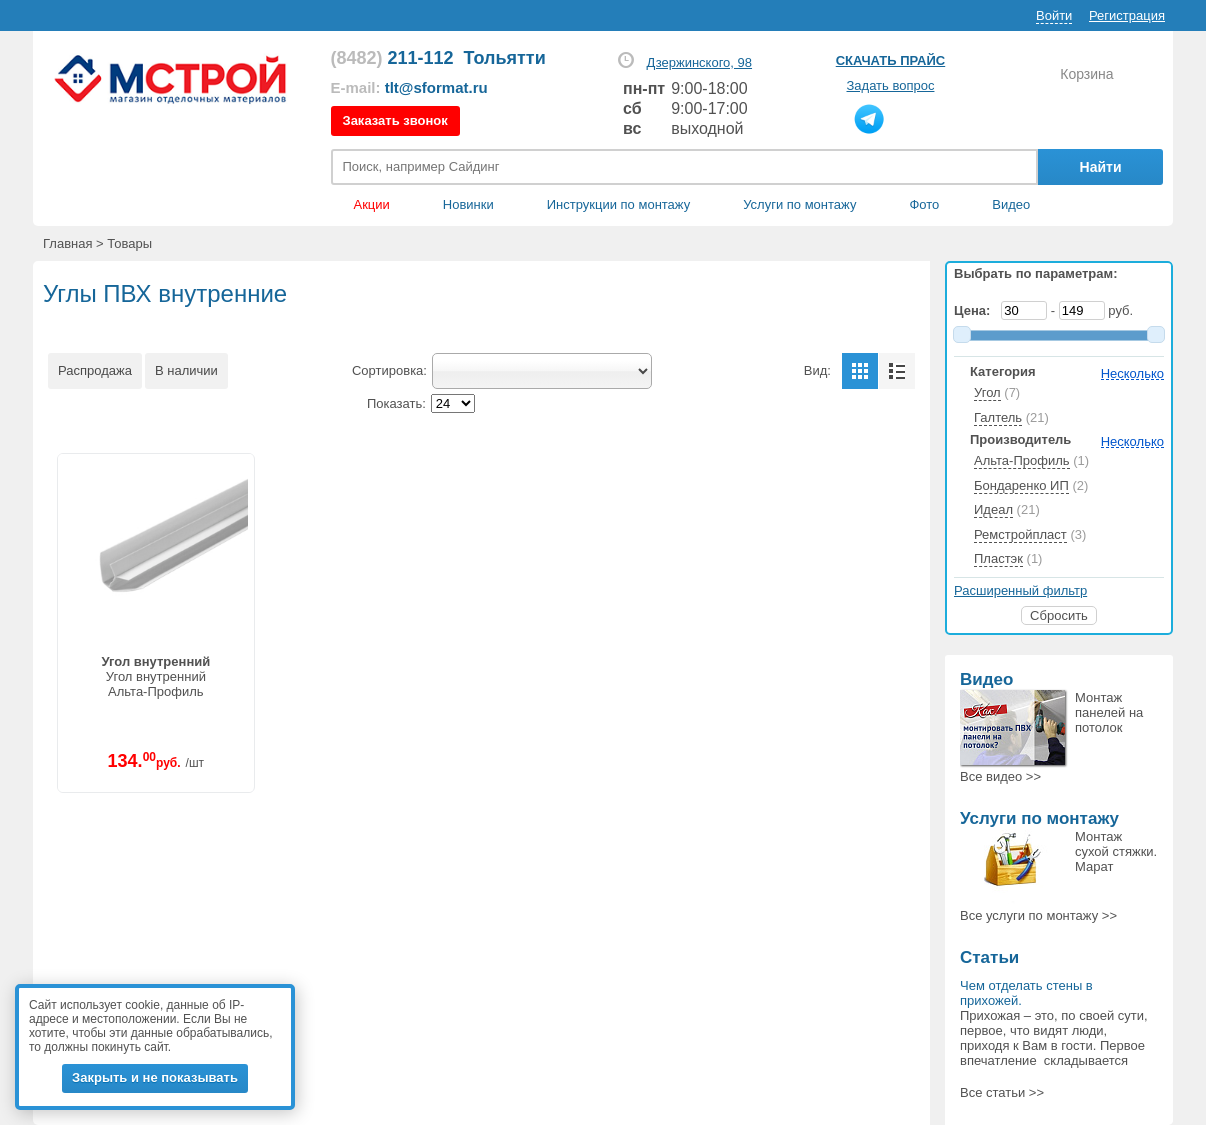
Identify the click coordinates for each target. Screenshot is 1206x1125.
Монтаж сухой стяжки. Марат (1116, 851)
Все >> (1000, 776)
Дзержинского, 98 (699, 62)
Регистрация (1127, 15)
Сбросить (1059, 615)
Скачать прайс (890, 60)
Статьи (989, 957)
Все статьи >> (1002, 1092)
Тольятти (505, 58)
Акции (372, 204)
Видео (1011, 204)
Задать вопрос (891, 85)
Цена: (976, 310)
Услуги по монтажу (1039, 818)
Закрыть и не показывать (155, 1077)
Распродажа (95, 370)
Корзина (1086, 74)
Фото (924, 204)
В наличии (186, 370)
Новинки (468, 204)
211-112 (392, 58)
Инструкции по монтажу (618, 204)
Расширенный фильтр (1020, 590)
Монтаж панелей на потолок (1109, 712)
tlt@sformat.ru (436, 87)
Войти (1054, 15)
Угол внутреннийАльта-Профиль (155, 676)
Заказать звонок (395, 120)
